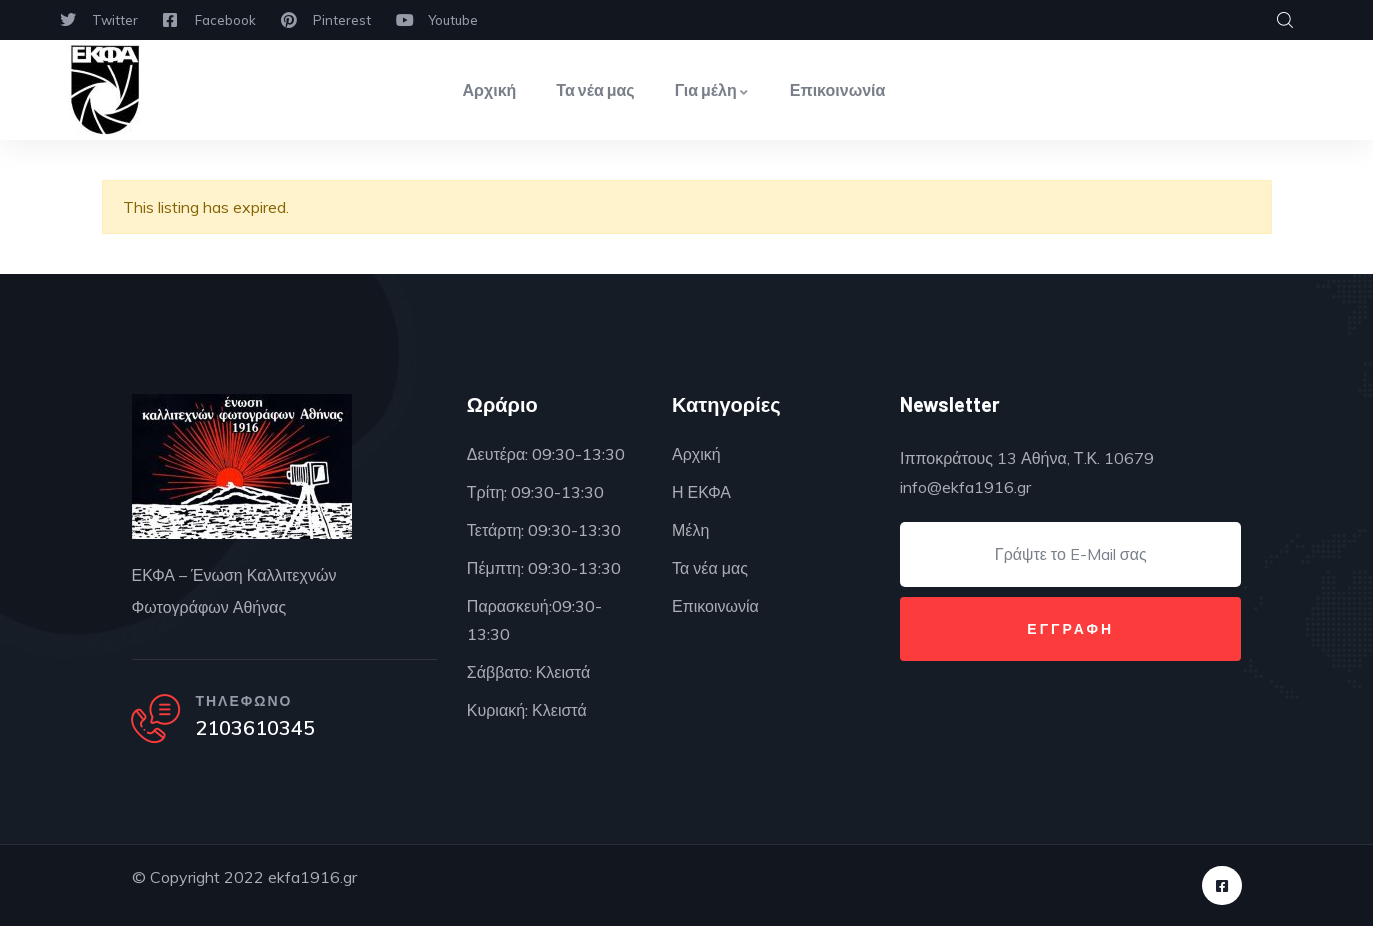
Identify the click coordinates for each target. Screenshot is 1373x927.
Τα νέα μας (595, 89)
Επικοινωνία (838, 89)
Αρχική (490, 89)
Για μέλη (712, 89)
